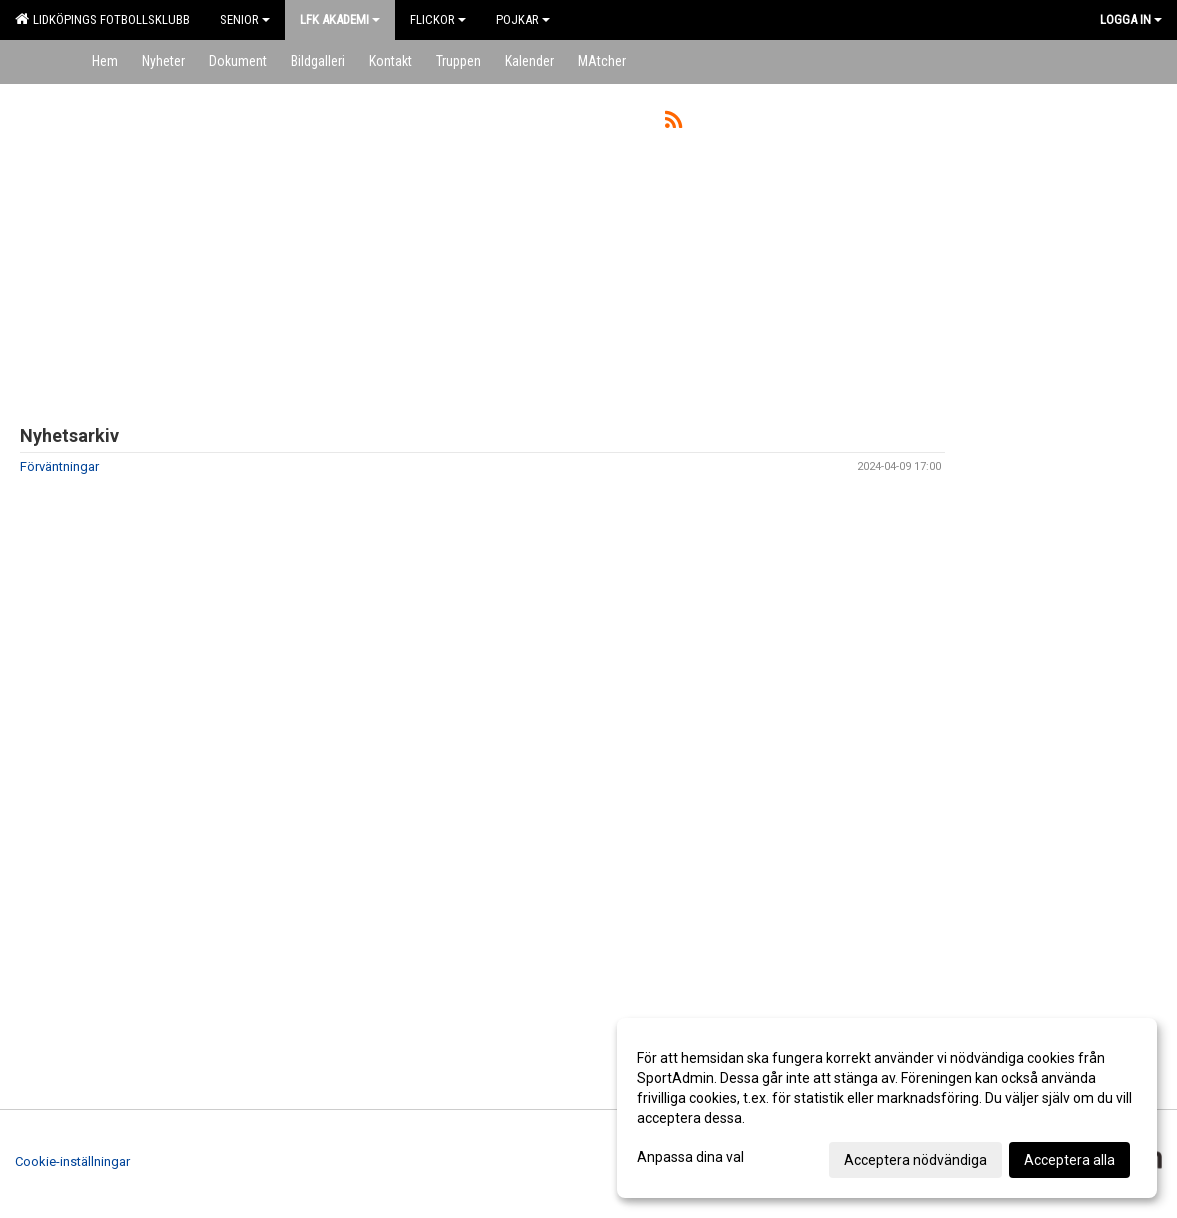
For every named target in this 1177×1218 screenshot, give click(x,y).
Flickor (438, 19)
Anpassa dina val (690, 1157)
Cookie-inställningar (72, 1161)
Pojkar (523, 19)
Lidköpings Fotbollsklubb (102, 19)
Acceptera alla (1069, 1160)
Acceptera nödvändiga (915, 1160)
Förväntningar (59, 466)
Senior (245, 19)
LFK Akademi (340, 19)
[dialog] (887, 1108)
